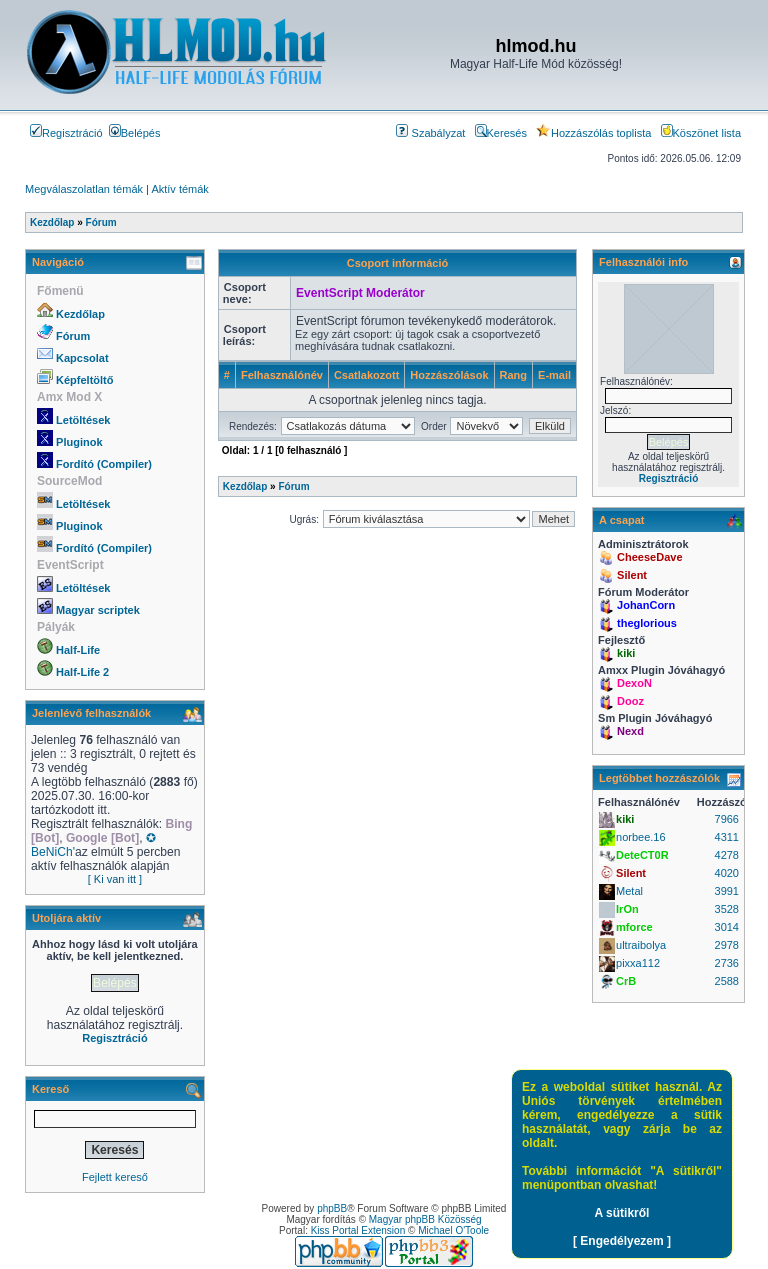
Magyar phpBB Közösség (425, 1219)
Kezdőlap (80, 314)
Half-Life (78, 650)
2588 (727, 981)
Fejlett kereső (115, 1177)
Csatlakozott (366, 375)
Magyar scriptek (98, 610)
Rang (514, 375)
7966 (727, 819)
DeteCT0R (642, 855)
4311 (727, 837)
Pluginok (79, 442)
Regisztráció (66, 133)
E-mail (554, 375)
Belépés (135, 133)
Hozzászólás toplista (593, 133)
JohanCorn (646, 605)
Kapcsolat (82, 358)
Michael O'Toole (453, 1230)
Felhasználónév (282, 375)
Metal (629, 891)
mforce (634, 927)
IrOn (627, 909)
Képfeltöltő (84, 380)
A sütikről (622, 1213)
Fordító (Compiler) (104, 464)
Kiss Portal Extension (358, 1230)
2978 (727, 945)
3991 (727, 891)
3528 (727, 909)
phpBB (332, 1208)
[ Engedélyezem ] (622, 1241)
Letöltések (83, 420)
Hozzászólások (449, 375)
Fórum (73, 336)
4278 (727, 855)
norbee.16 (641, 837)
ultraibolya (641, 945)
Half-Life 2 (82, 672)
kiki (626, 653)
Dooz (630, 701)
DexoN (634, 683)
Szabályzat (430, 133)
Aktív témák (179, 189)
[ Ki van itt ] (115, 879)
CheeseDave (649, 557)
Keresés (501, 133)
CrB (626, 981)
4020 (727, 873)
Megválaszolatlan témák (84, 189)
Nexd (630, 731)
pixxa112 (638, 963)
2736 (727, 963)
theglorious (647, 623)
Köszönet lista (701, 133)
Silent (632, 575)
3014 (727, 927)
